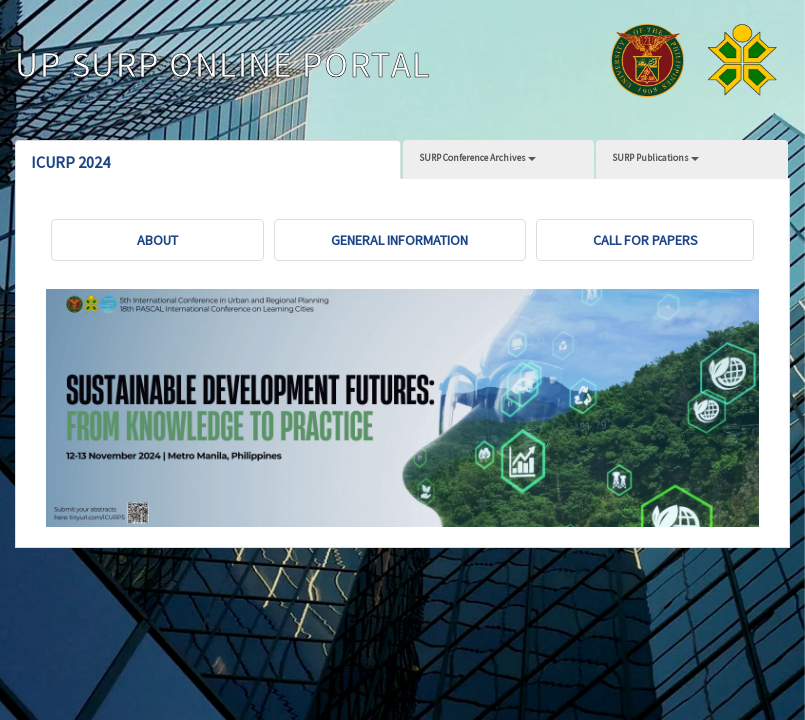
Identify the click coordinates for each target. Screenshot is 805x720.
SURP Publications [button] (655, 157)
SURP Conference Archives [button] (477, 157)
